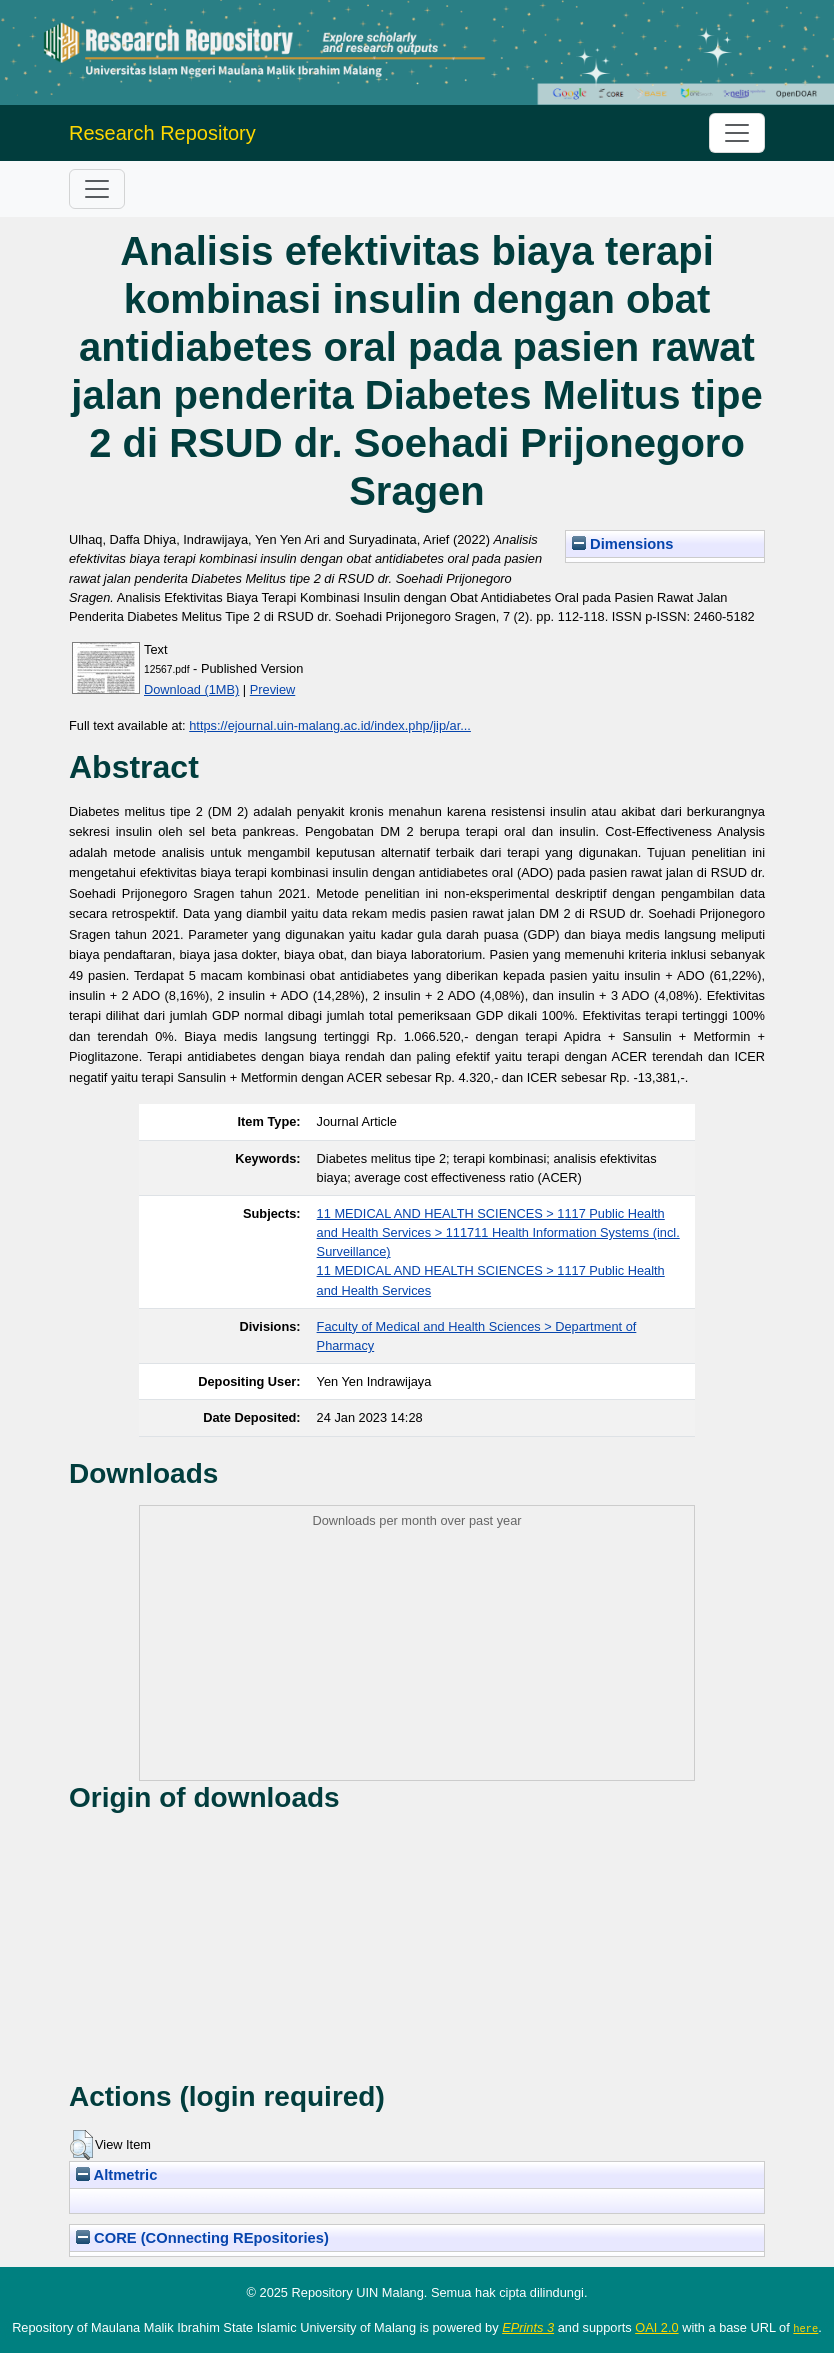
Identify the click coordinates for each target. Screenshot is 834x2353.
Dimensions (623, 544)
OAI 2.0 (656, 2327)
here (805, 2328)
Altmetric (116, 2175)
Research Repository (162, 133)
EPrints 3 (528, 2327)
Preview (273, 689)
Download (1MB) (191, 689)
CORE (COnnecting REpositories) (202, 2238)
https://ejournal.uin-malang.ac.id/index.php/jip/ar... (330, 725)
